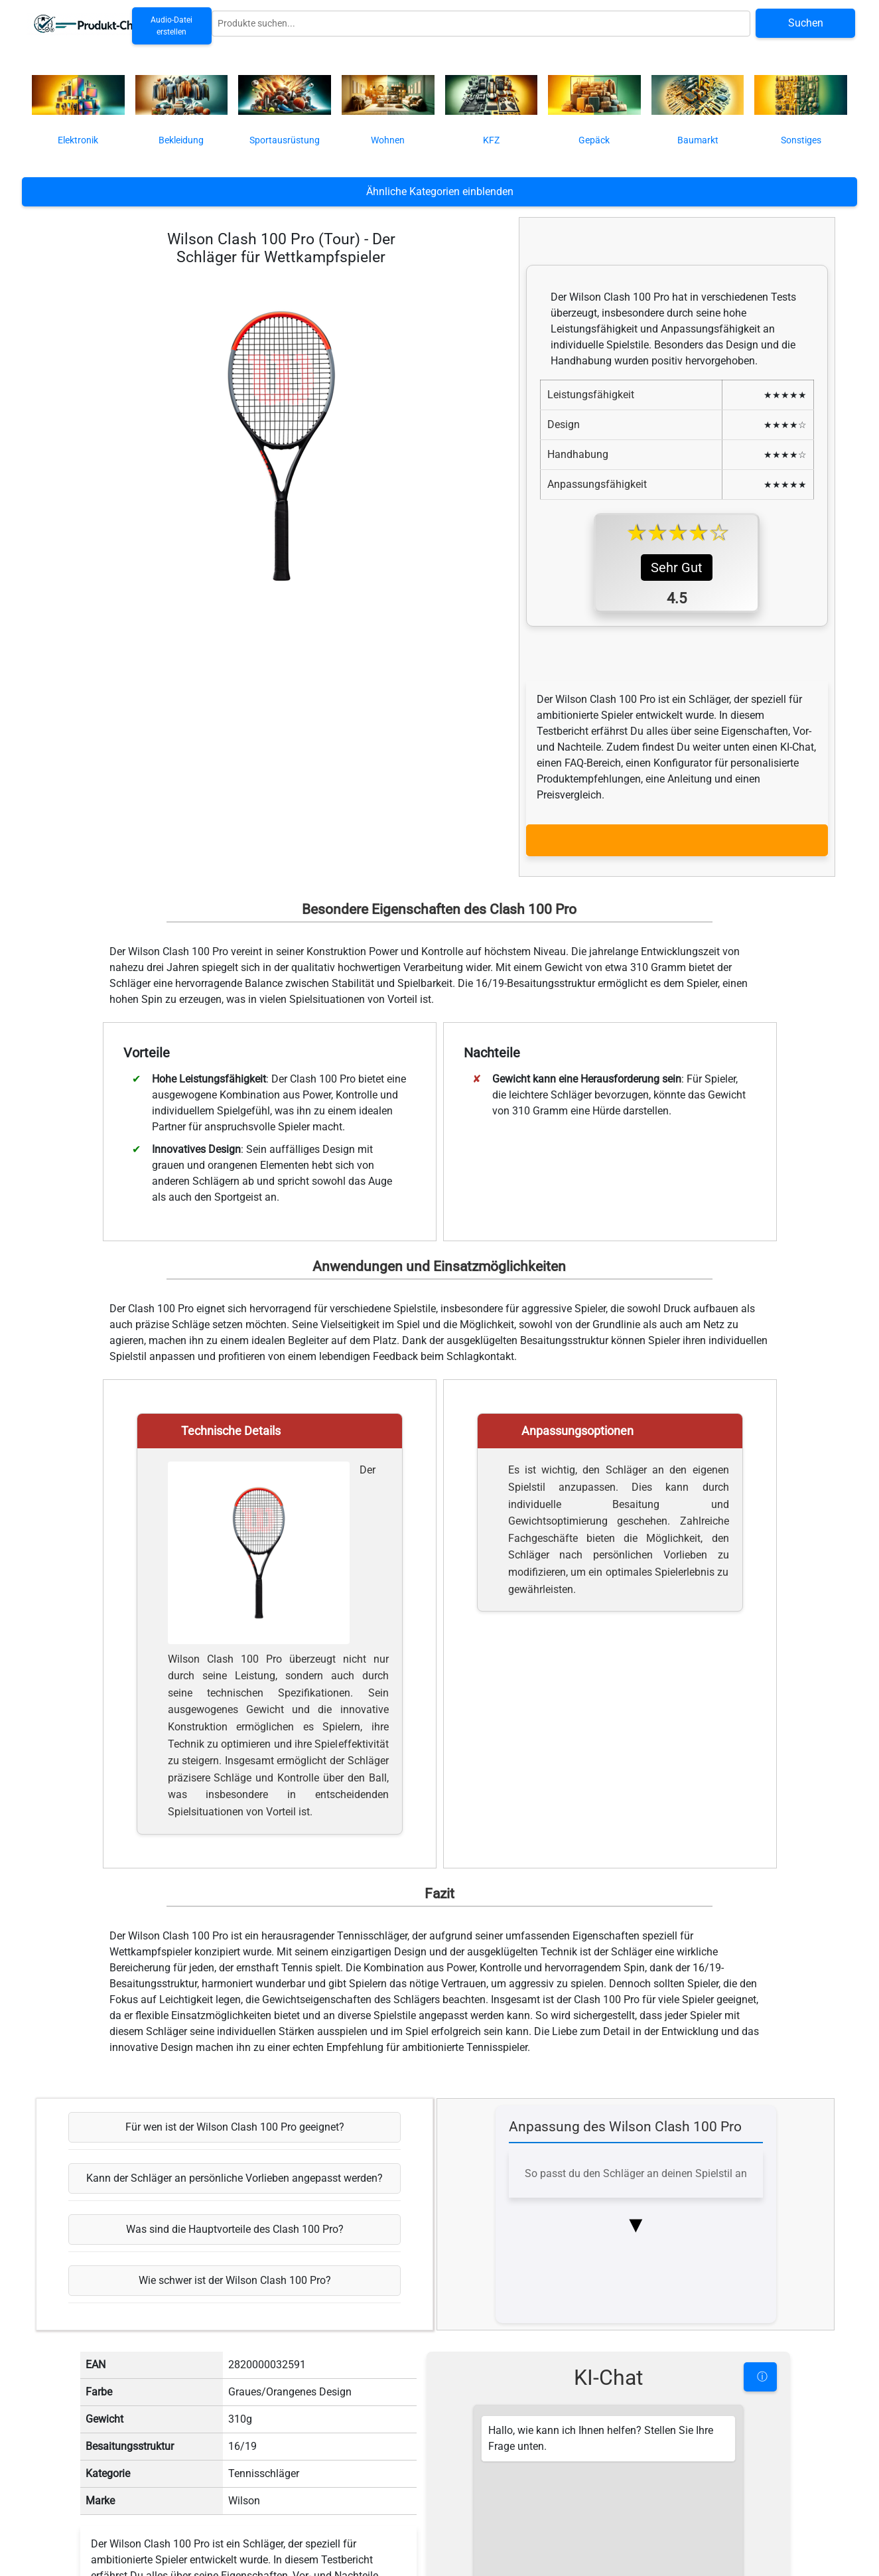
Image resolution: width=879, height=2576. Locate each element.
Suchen (805, 23)
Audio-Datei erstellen (171, 26)
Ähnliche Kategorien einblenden (439, 191)
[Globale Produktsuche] (481, 24)
